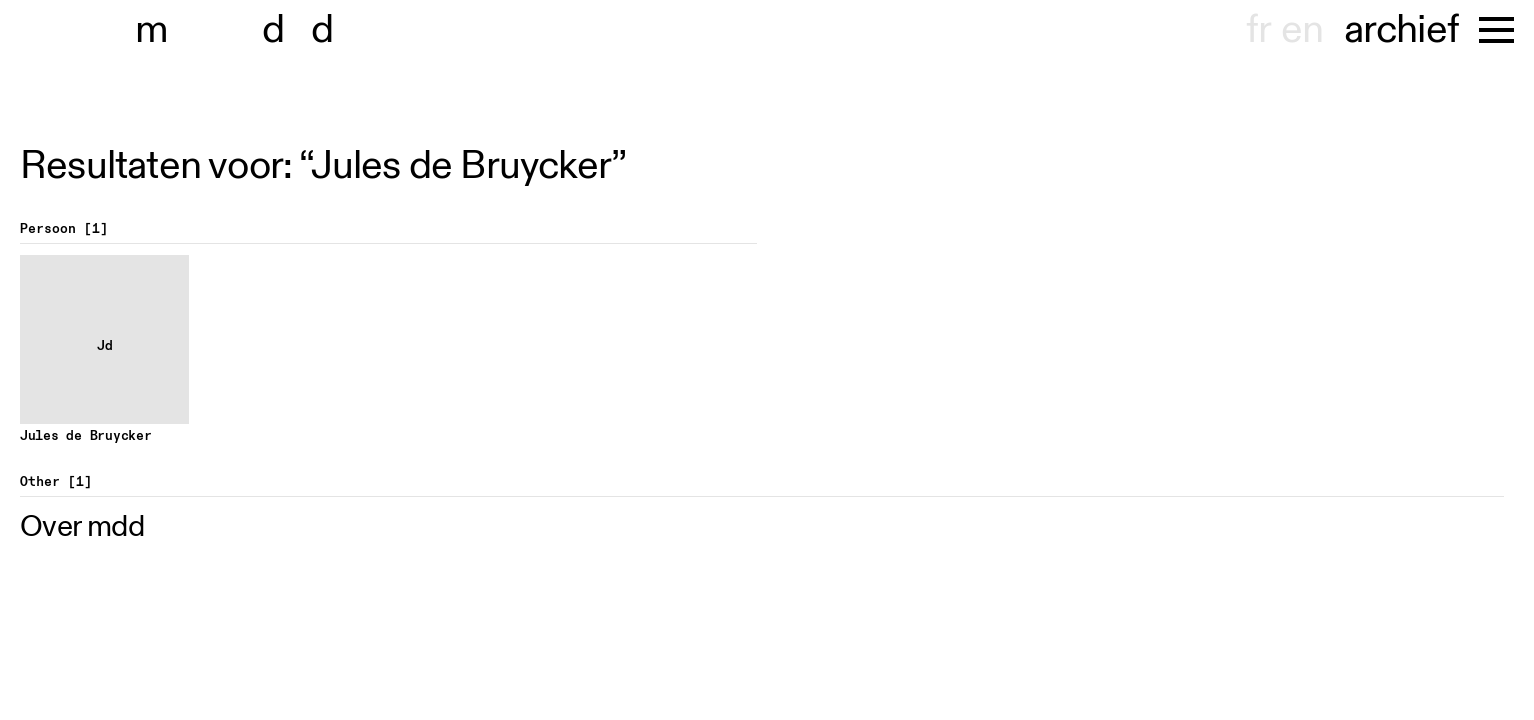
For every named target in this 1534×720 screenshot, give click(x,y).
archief (1401, 30)
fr (1258, 30)
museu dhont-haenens (248, 30)
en (1302, 30)
